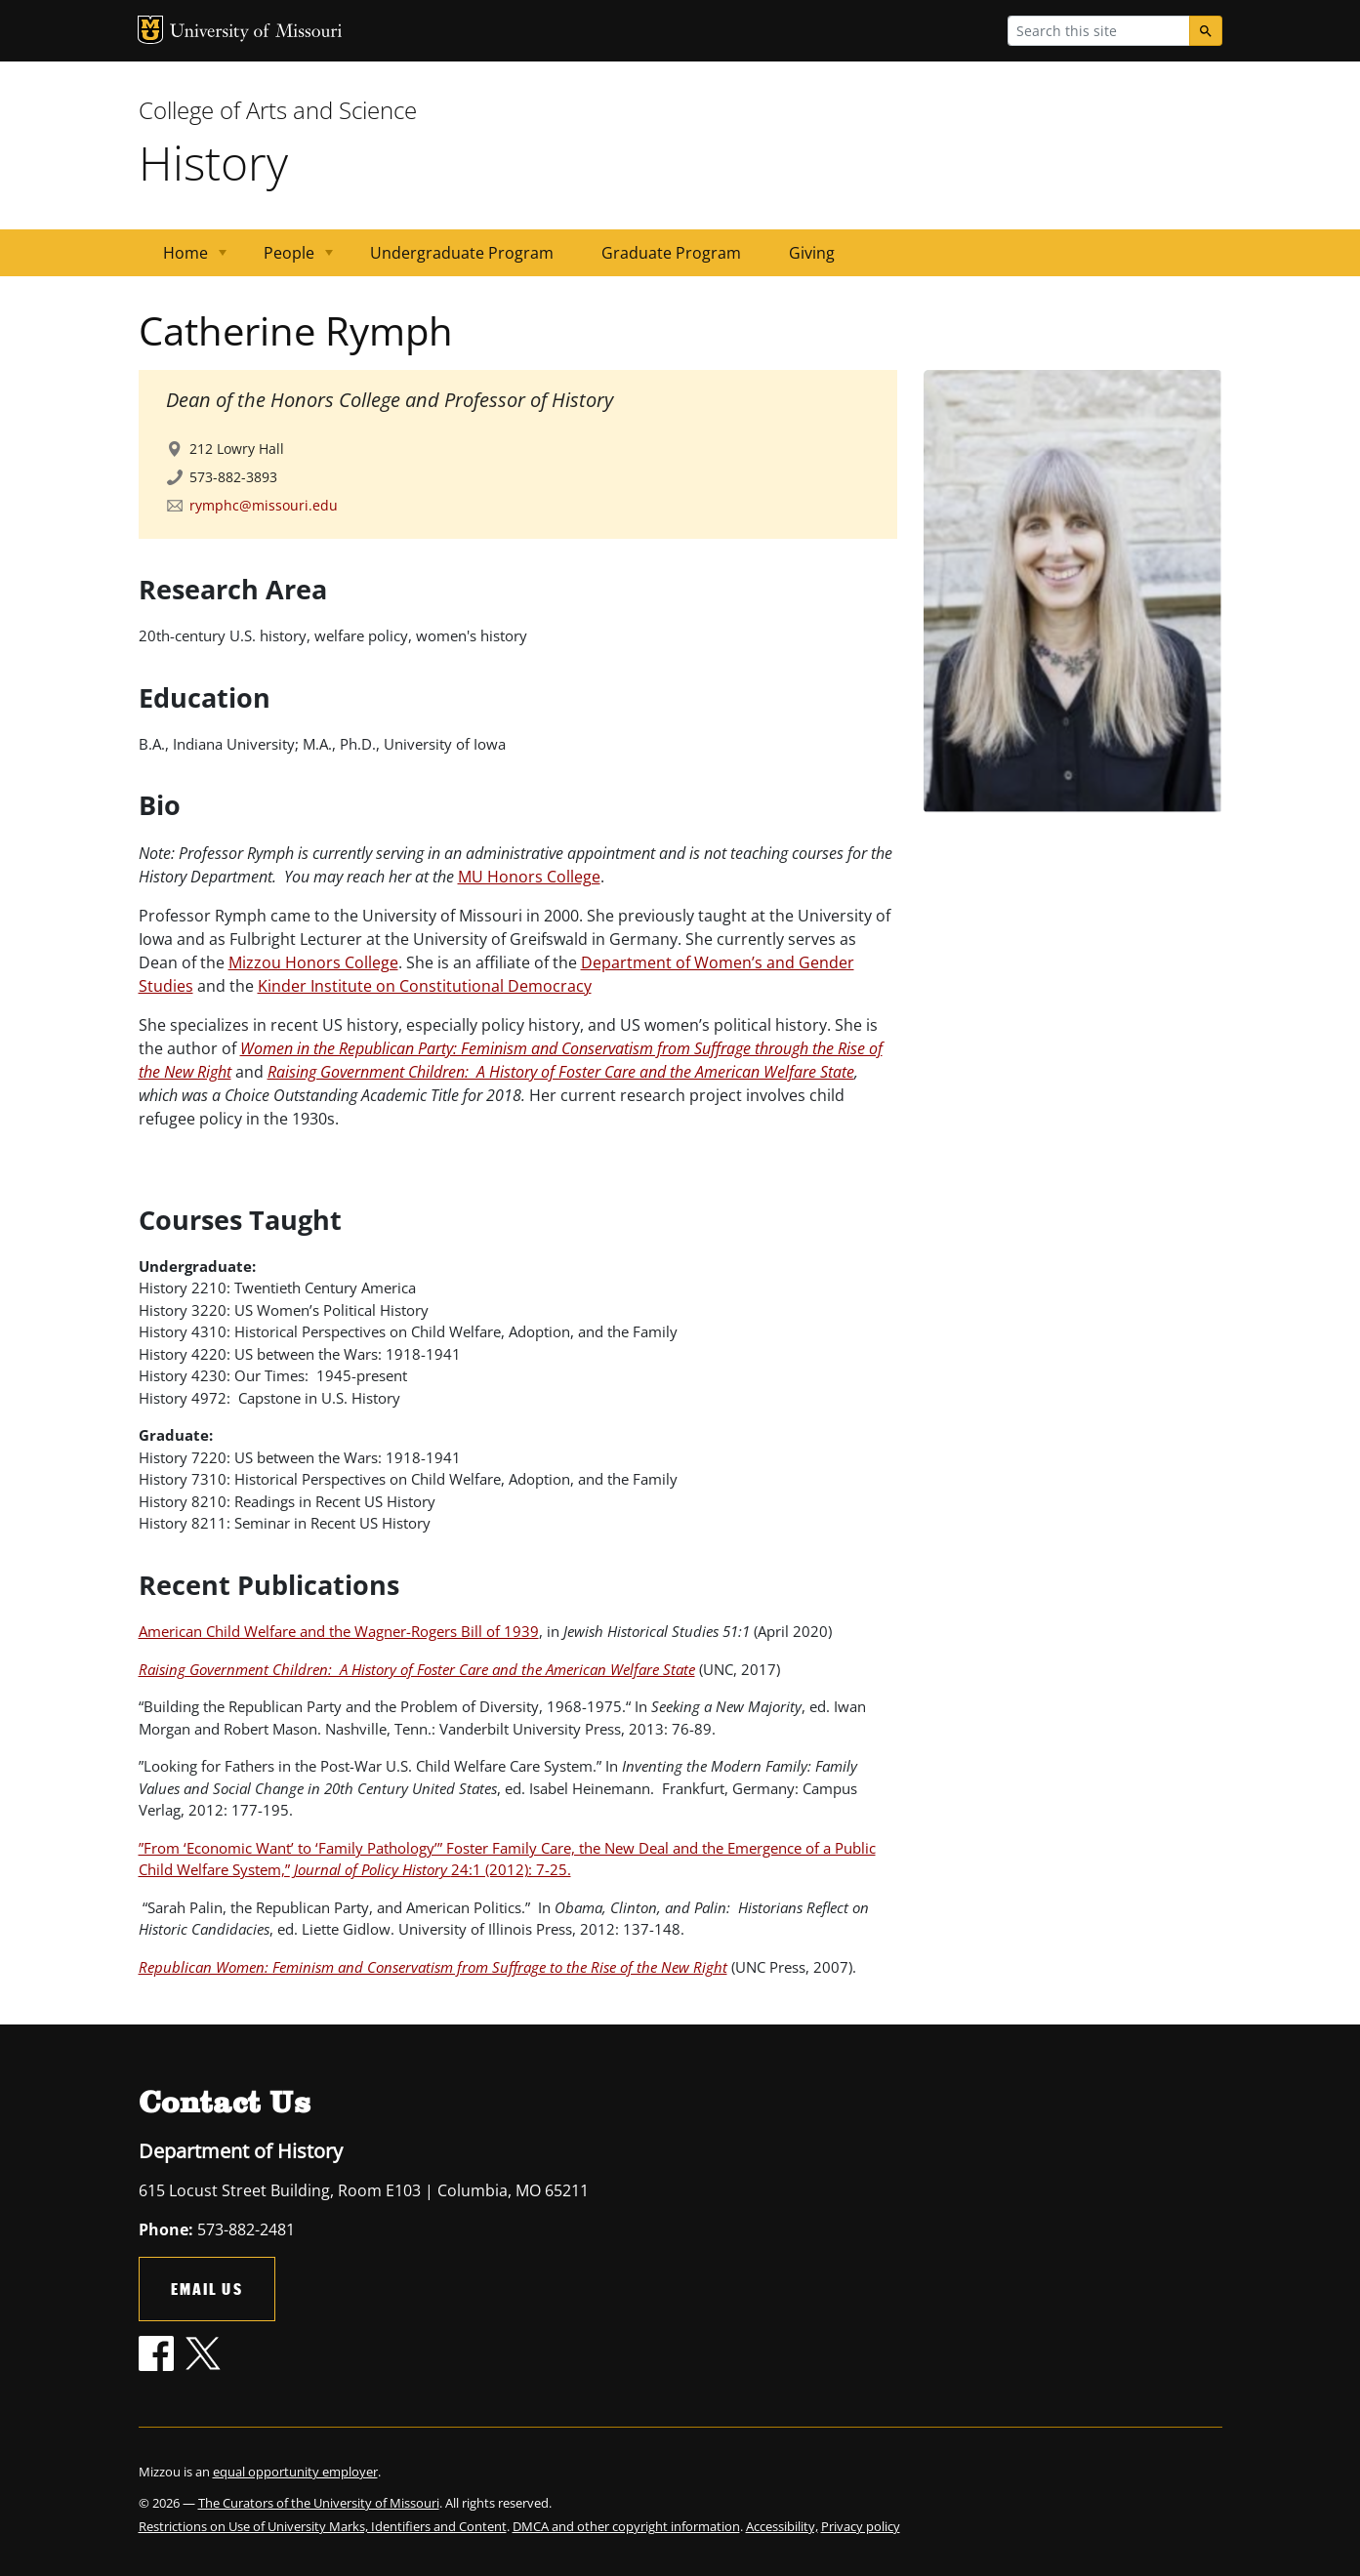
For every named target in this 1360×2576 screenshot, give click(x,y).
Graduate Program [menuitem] (671, 253)
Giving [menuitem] (812, 253)
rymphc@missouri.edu (263, 505)
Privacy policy (860, 2526)
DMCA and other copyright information (626, 2526)
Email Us (207, 2288)
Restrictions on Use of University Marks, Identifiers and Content (323, 2526)
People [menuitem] (286, 259)
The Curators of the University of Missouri (318, 2503)
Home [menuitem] (183, 259)
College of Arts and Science (278, 110)
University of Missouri (256, 32)
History (213, 162)
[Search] (1205, 31)
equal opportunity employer (295, 2471)
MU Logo (150, 30)
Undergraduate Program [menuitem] (462, 253)
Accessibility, (782, 2526)
